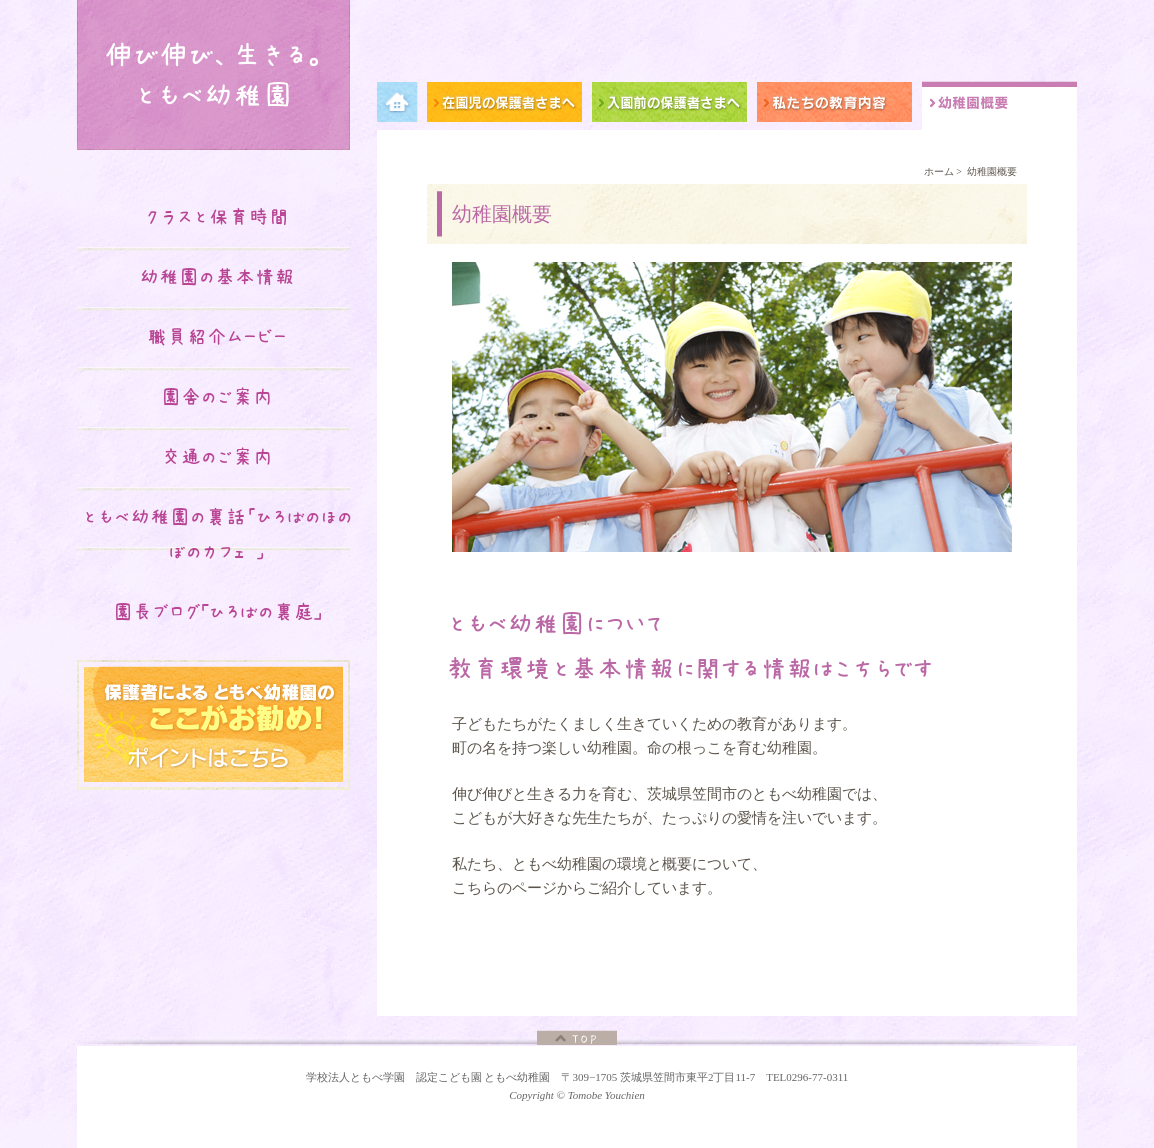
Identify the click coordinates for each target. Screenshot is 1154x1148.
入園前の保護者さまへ (674, 105)
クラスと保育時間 (217, 217)
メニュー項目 (402, 105)
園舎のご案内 (217, 397)
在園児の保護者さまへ (509, 105)
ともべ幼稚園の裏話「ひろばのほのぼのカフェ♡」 (217, 534)
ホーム (939, 171)
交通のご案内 (217, 457)
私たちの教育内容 (839, 105)
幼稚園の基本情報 (217, 277)
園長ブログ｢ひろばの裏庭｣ (217, 612)
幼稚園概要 (999, 105)
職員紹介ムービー (217, 337)
